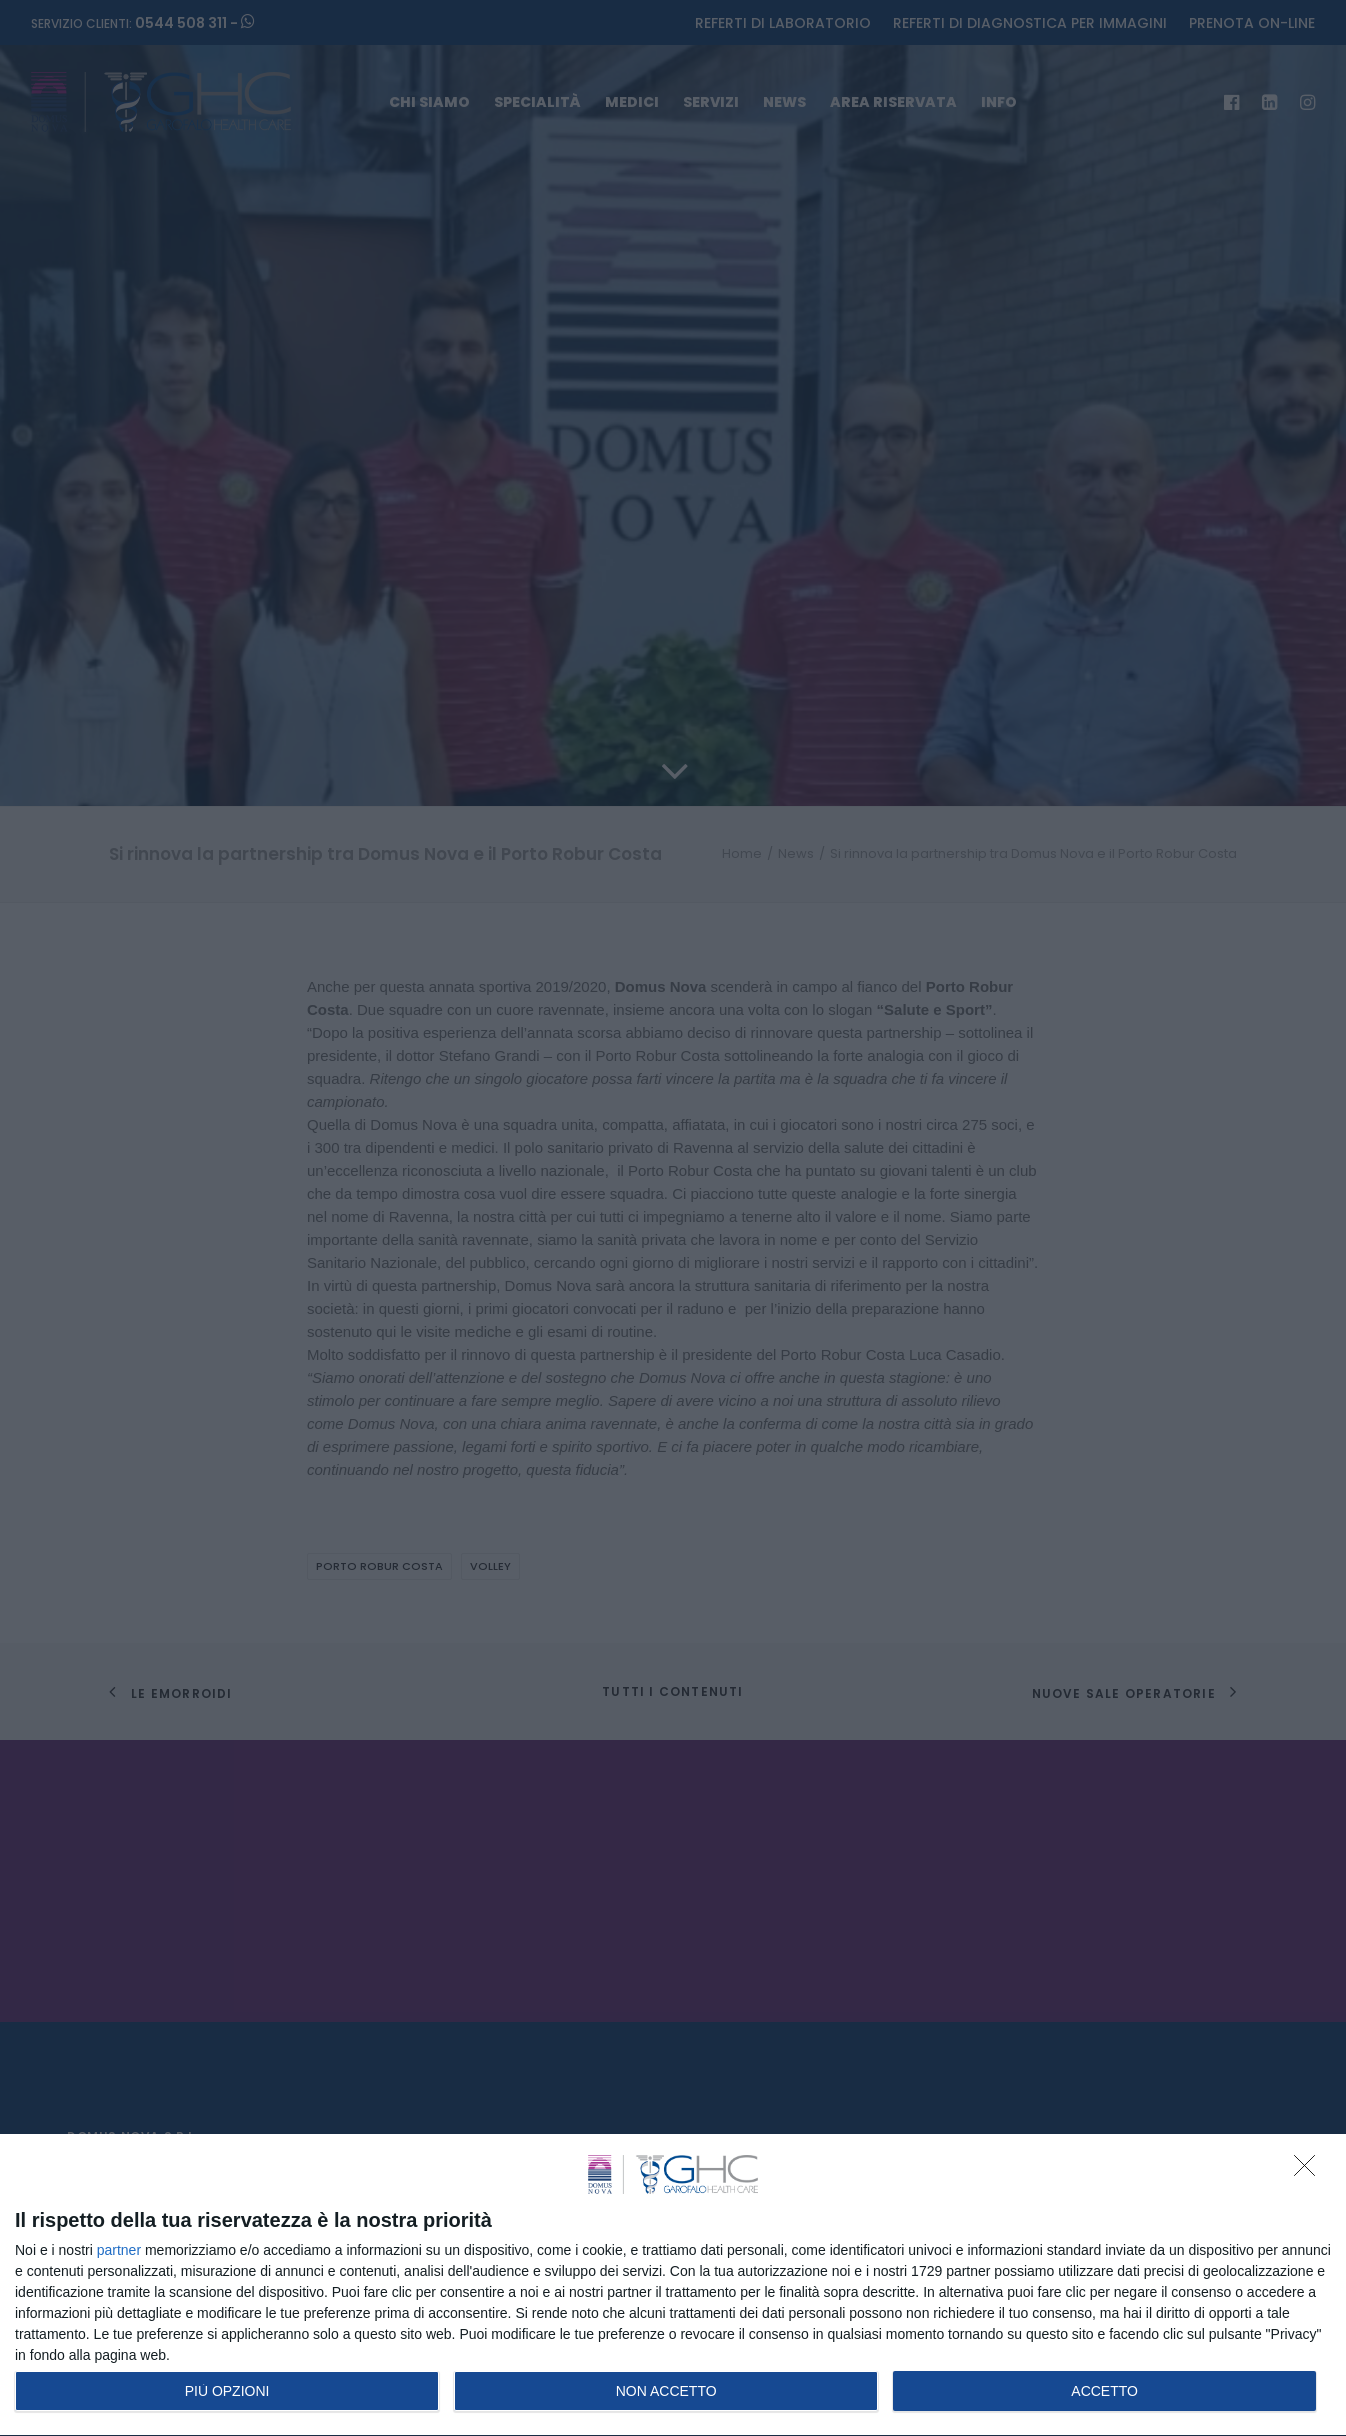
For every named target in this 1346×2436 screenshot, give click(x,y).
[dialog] (673, 2285)
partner (119, 2250)
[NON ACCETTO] (1310, 2171)
